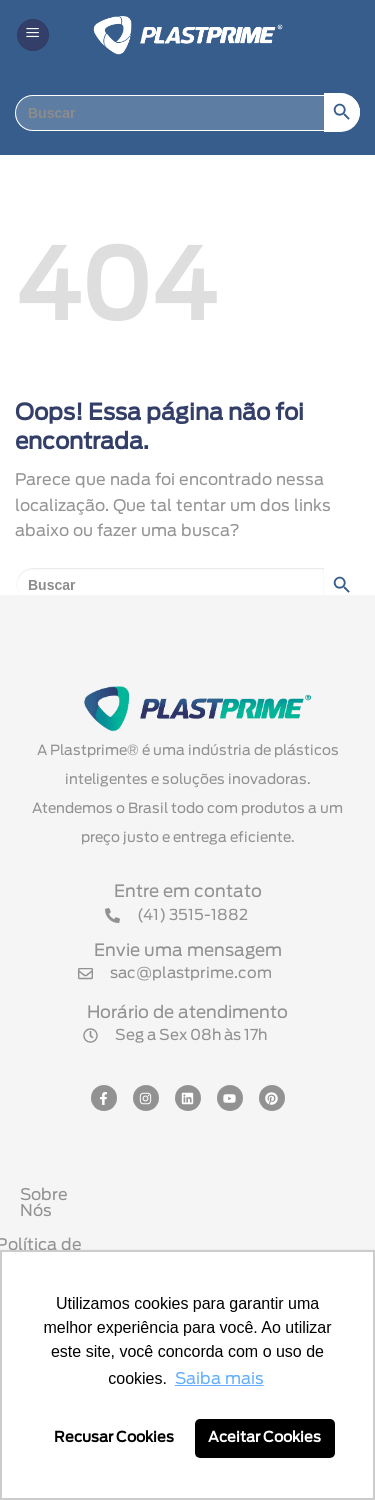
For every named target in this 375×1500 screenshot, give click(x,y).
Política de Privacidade (192, 1229)
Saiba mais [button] (219, 1379)
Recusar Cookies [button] (114, 1437)
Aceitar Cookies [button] (264, 1437)
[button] (33, 35)
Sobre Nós (192, 1195)
